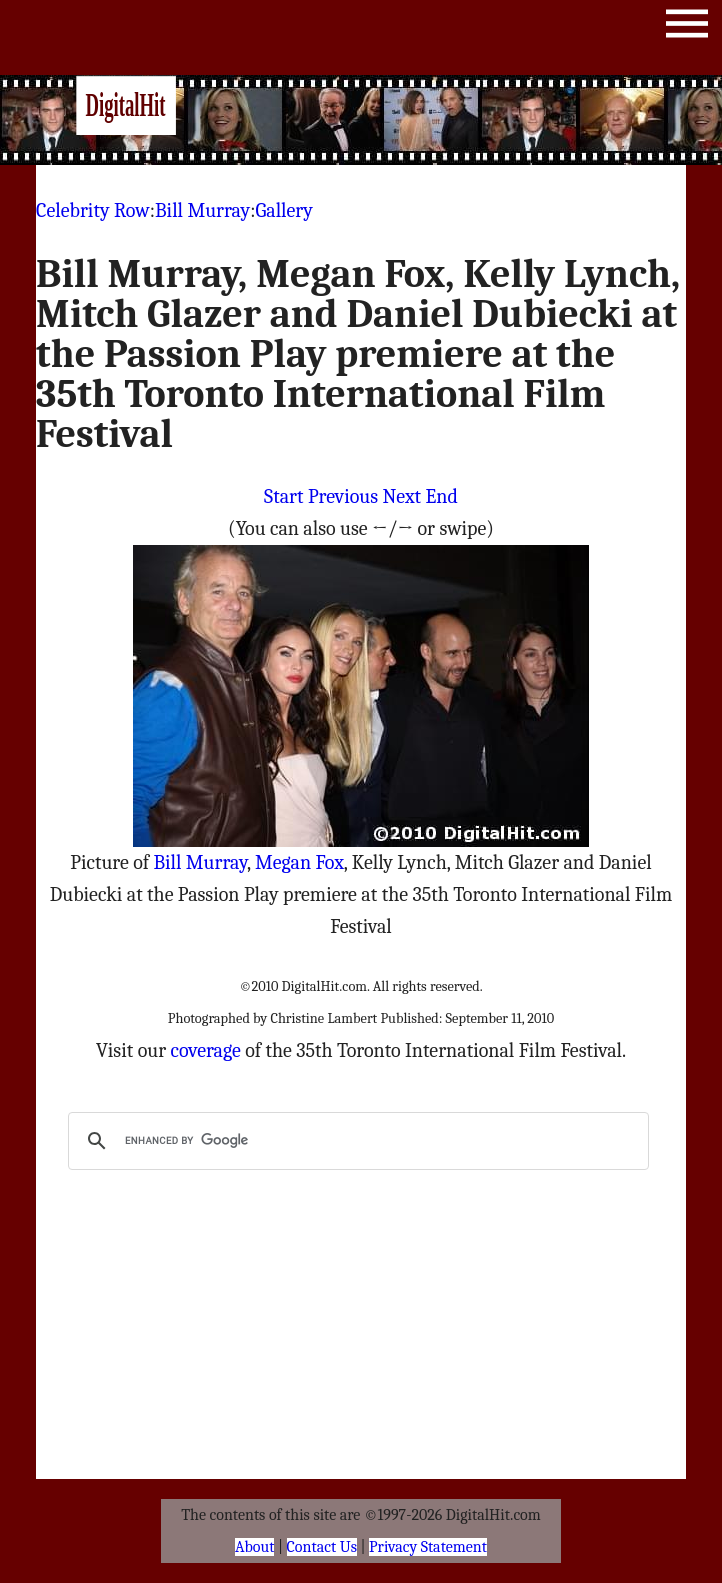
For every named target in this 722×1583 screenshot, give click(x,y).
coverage (206, 1050)
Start (283, 496)
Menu (687, 27)
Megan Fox (299, 862)
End (442, 496)
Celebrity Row (93, 210)
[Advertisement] (410, 120)
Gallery (283, 210)
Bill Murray (202, 210)
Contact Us (322, 1547)
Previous (343, 496)
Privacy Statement (428, 1547)
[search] (356, 1141)
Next (402, 496)
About (254, 1547)
